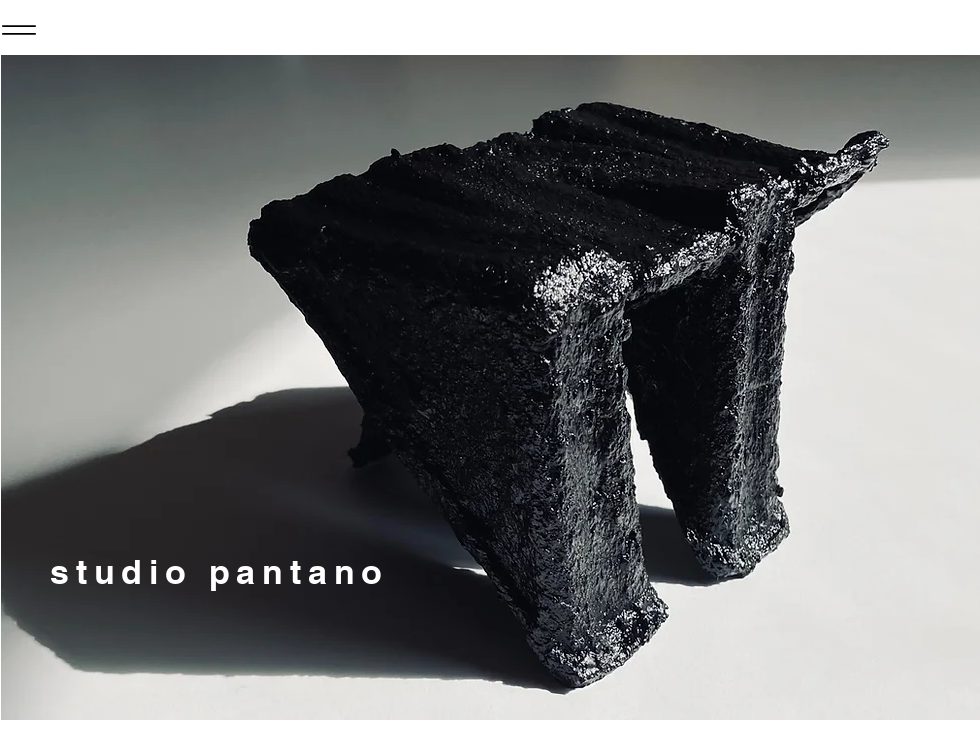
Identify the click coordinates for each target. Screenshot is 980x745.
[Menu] (19, 29)
